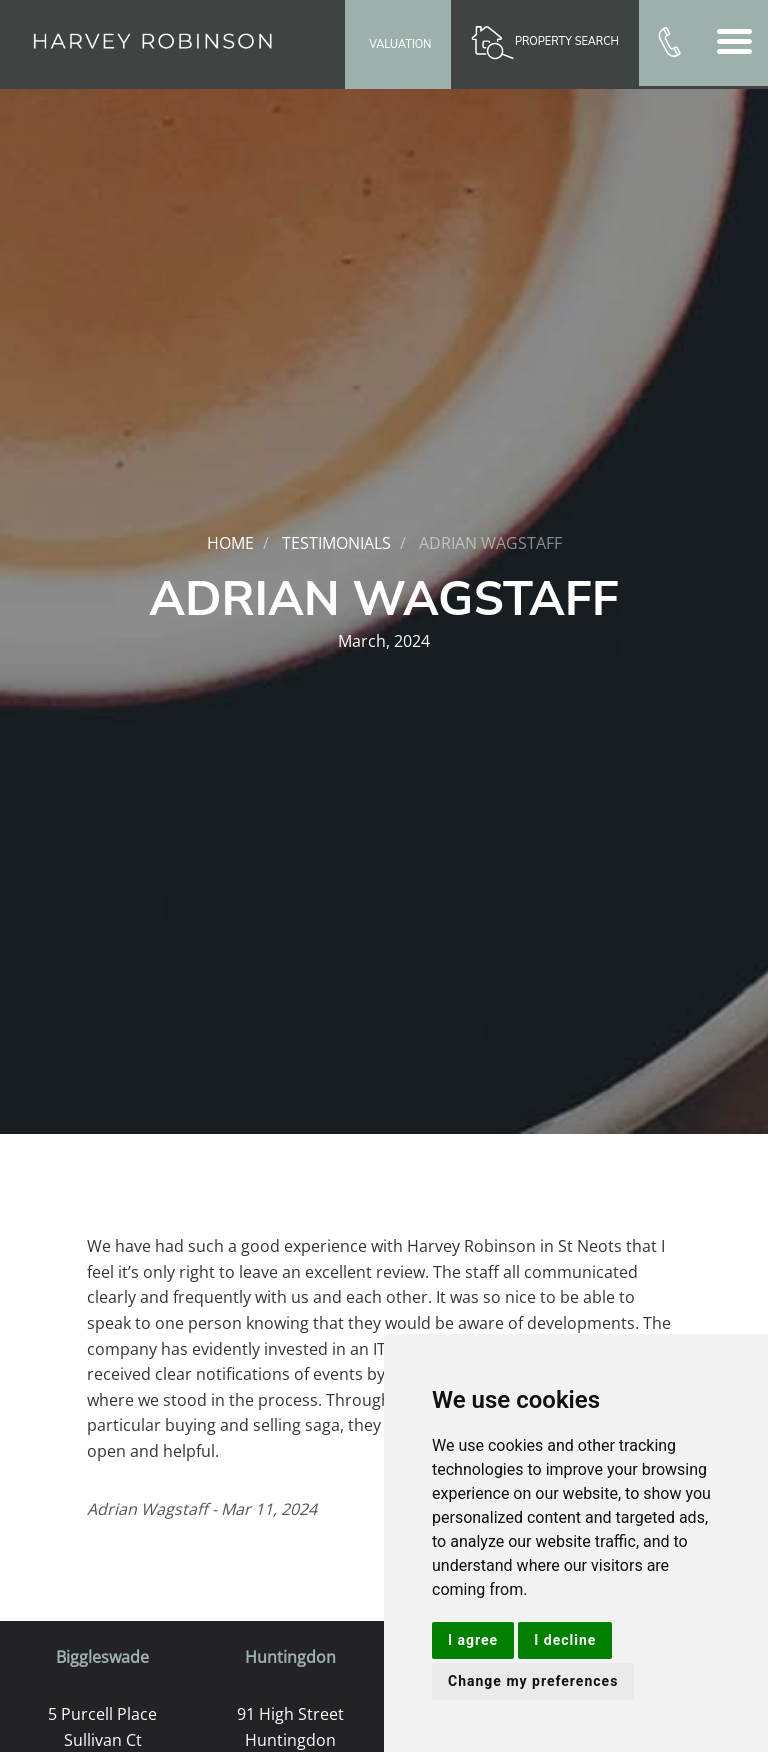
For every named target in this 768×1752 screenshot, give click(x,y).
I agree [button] (473, 1640)
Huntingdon (290, 1657)
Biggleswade (102, 1657)
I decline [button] (565, 1640)
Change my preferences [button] (533, 1681)
